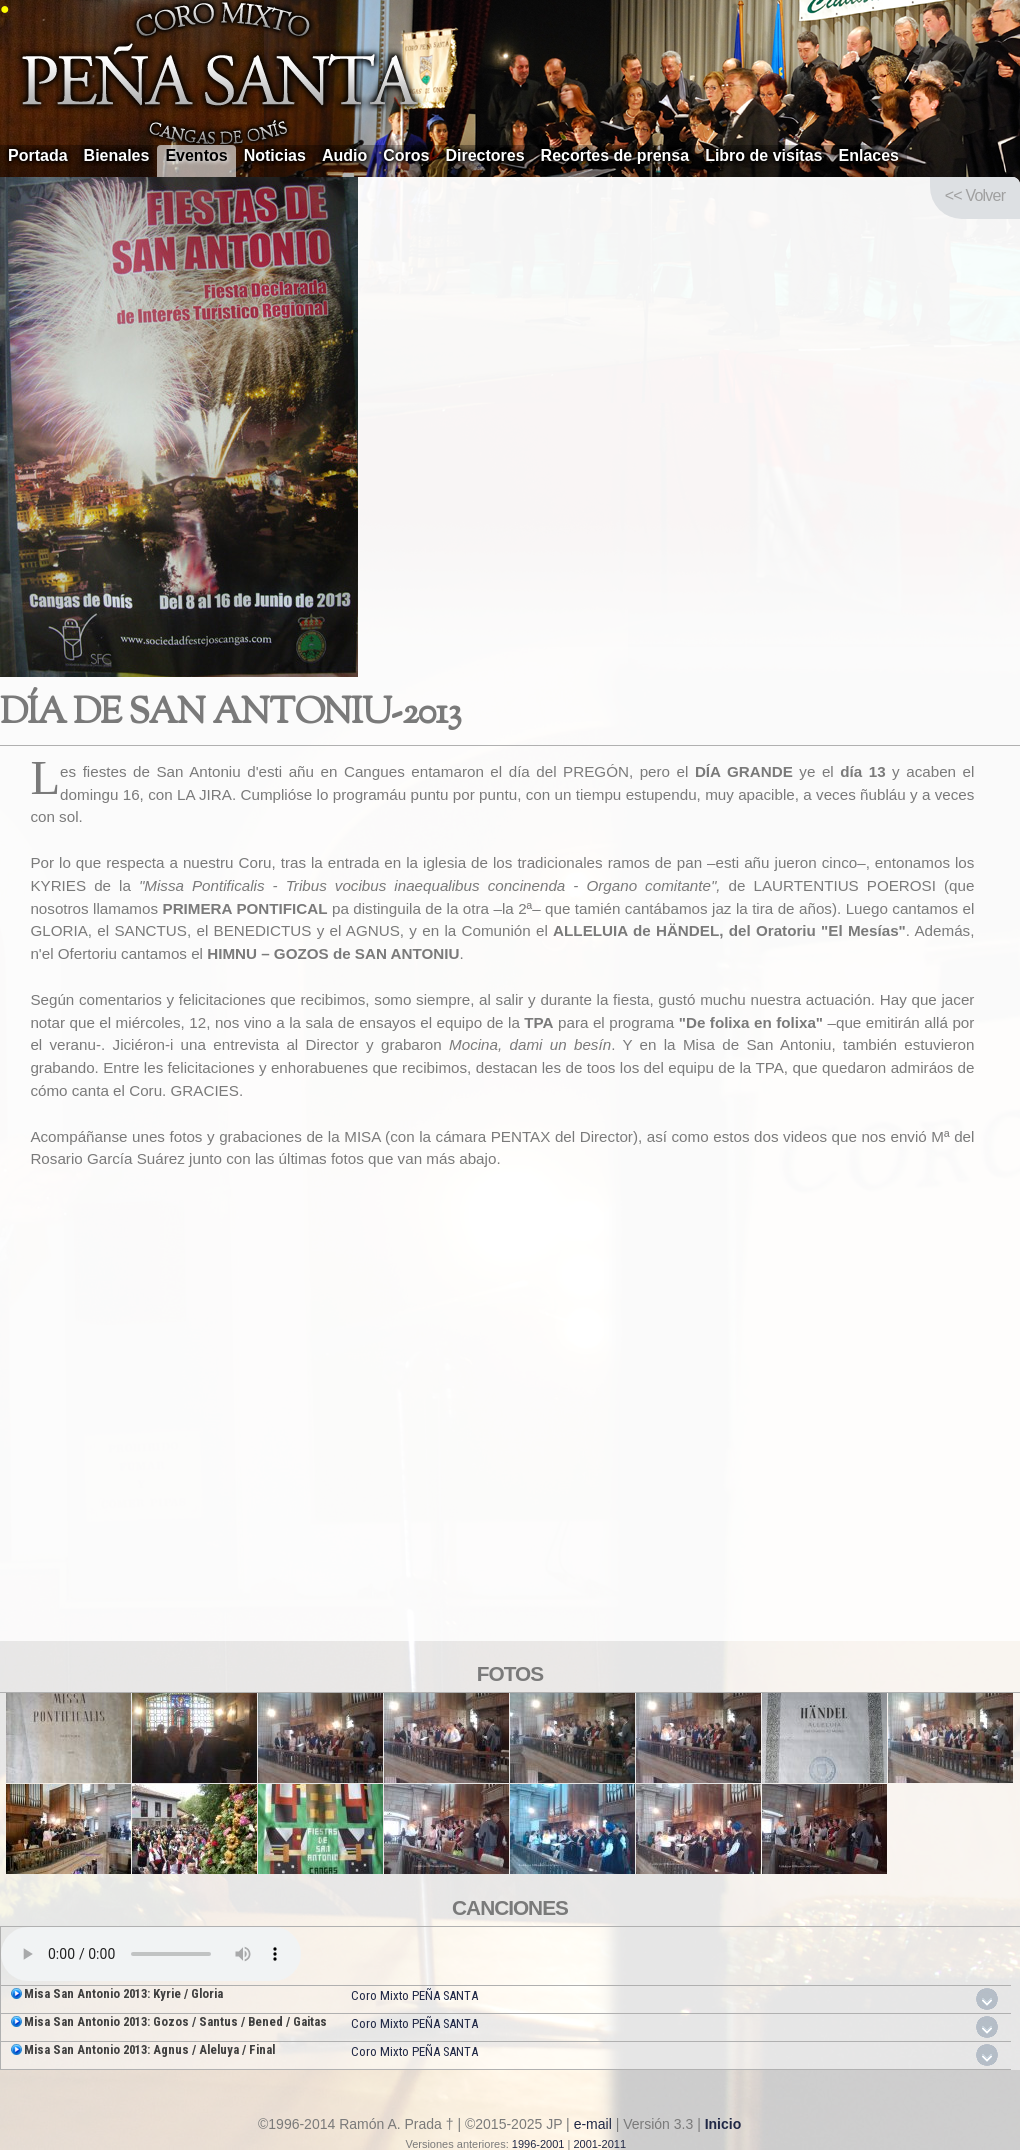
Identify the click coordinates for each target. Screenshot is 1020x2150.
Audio (344, 155)
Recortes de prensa (615, 155)
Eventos (196, 155)
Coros (406, 155)
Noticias (275, 155)
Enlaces (869, 155)
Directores (484, 155)
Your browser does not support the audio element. (151, 1954)
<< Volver (975, 195)
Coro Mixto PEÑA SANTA (414, 1995)
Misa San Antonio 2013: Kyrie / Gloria (123, 1993)
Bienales (117, 155)
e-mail (593, 2124)
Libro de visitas (763, 155)
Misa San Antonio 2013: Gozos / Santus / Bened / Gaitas (175, 2021)
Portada (38, 155)
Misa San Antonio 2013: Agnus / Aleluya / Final (149, 2049)
